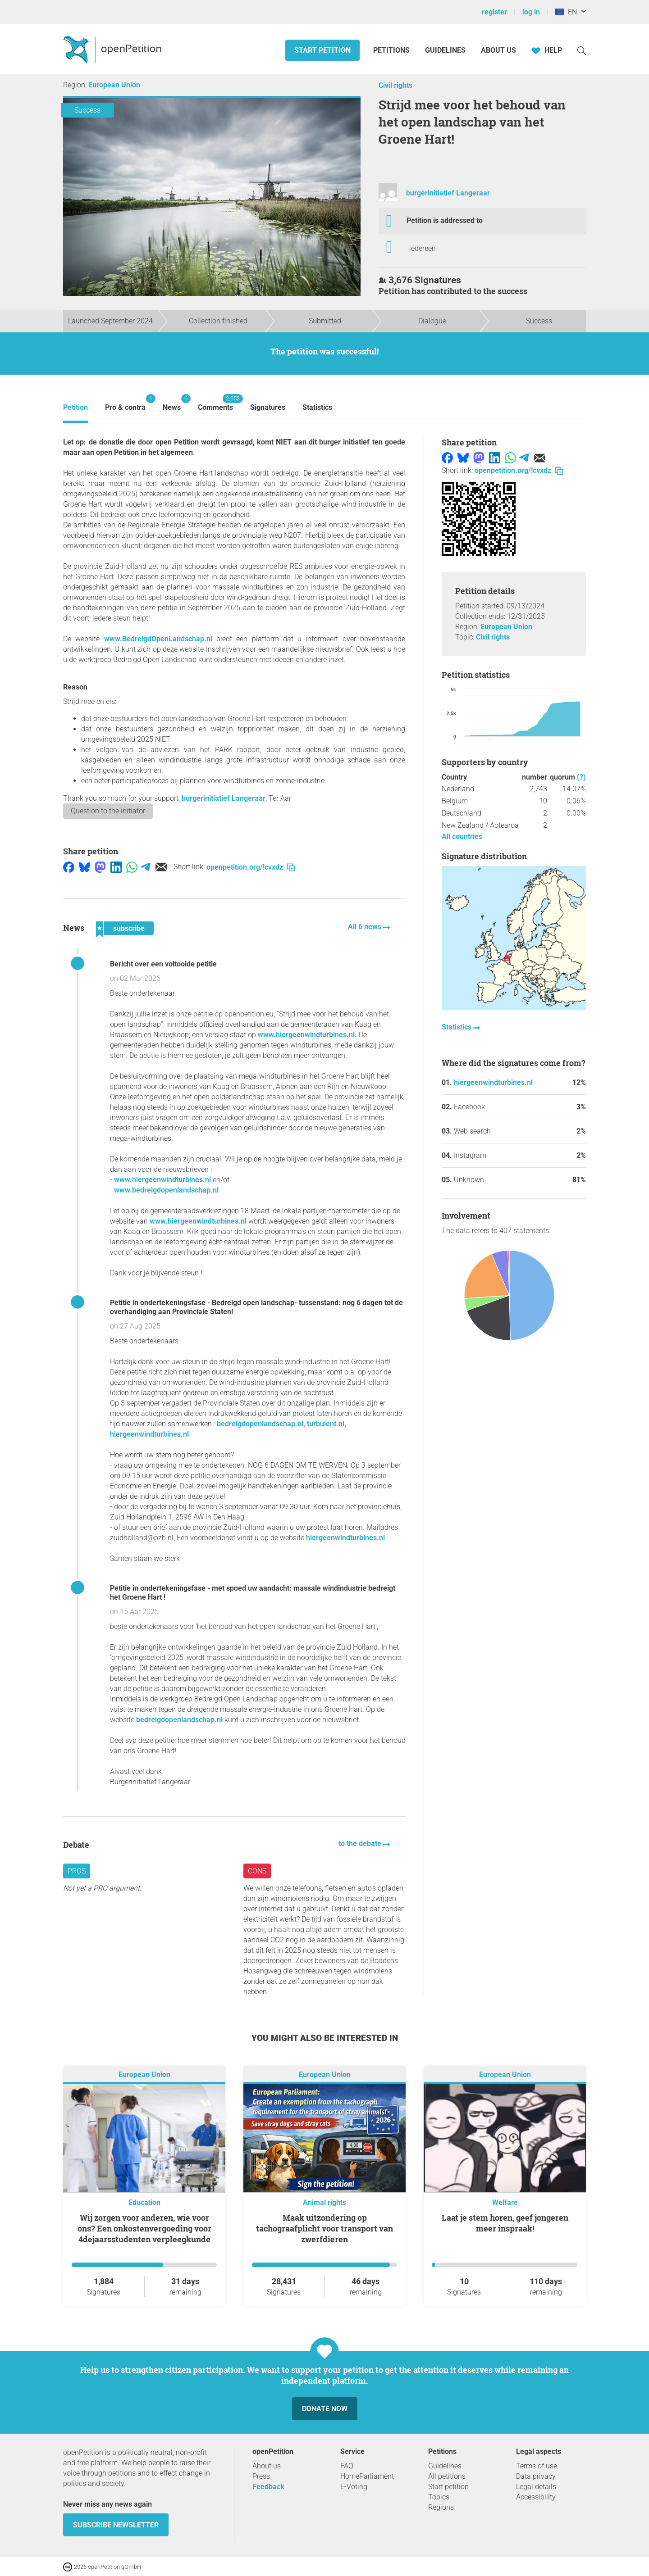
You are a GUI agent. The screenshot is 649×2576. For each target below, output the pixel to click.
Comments (215, 403)
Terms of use (536, 2466)
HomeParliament (367, 2476)
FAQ (346, 2466)
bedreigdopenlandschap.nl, (261, 1424)
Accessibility (536, 2497)
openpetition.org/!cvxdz (250, 867)
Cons (257, 1871)
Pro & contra (125, 403)
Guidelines (445, 50)
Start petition (322, 50)
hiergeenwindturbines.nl (149, 1434)
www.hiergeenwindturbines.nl (162, 1179)
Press (261, 2476)
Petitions (392, 50)
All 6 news (365, 926)
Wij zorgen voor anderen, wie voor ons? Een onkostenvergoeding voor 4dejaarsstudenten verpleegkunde (144, 2228)
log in (531, 12)
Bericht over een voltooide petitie (163, 964)
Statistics (317, 407)
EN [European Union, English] (566, 12)
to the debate (360, 1843)
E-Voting (353, 2486)
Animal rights (324, 2202)
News (172, 403)
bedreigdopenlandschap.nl (179, 1719)
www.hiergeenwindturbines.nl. (307, 1034)
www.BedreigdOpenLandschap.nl (158, 639)
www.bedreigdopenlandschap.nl (166, 1190)
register (494, 12)
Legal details (536, 2486)
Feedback (268, 2486)
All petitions (447, 2476)
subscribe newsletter (116, 2525)
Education (144, 2202)
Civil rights (395, 85)
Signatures (267, 407)
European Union (114, 85)
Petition (75, 407)
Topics (438, 2497)
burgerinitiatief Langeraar (448, 193)
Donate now (324, 2408)
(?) (581, 777)
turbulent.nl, (326, 1424)
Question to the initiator (108, 811)
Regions (441, 2507)
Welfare (505, 2202)
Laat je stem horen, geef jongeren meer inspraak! (505, 2223)
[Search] (581, 50)
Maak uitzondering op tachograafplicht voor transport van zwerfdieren (324, 2228)
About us (498, 50)
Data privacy (536, 2476)
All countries (462, 836)
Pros (77, 1871)
